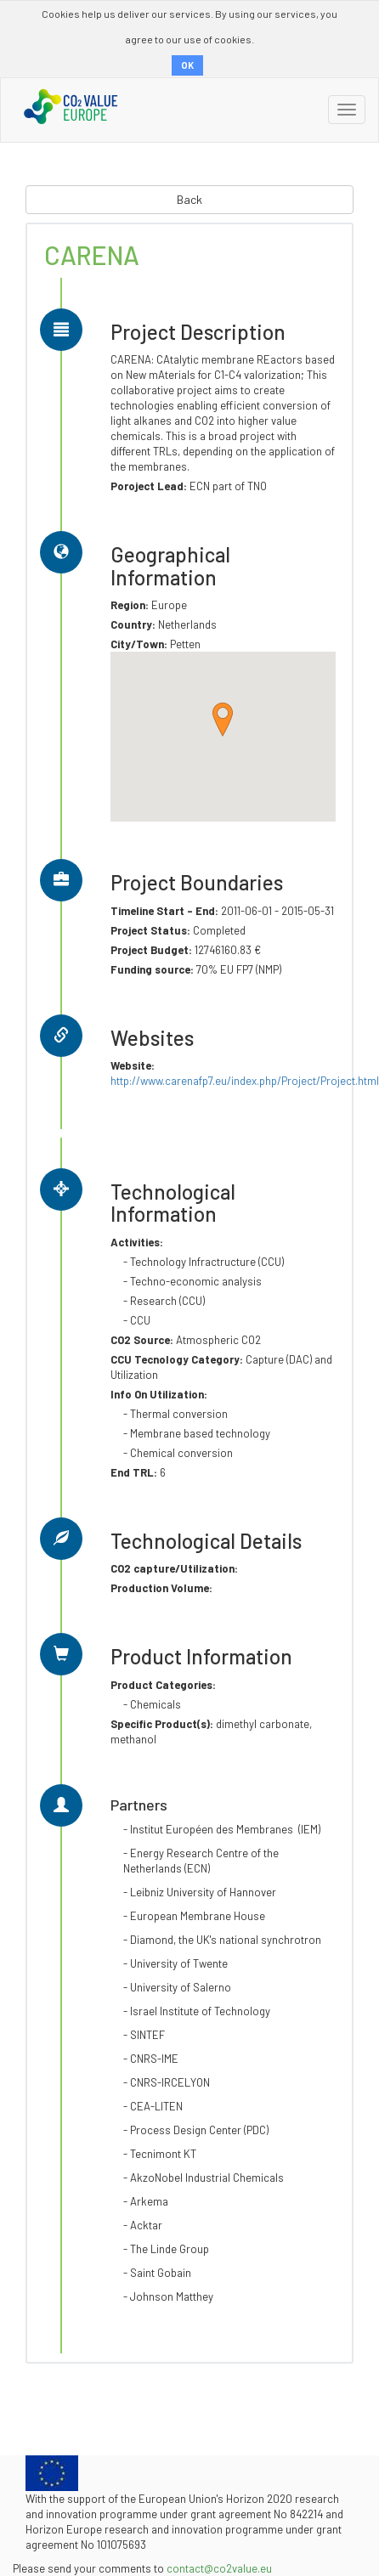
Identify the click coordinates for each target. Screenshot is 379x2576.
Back (189, 199)
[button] (222, 720)
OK (187, 65)
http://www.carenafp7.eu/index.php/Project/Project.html (244, 1080)
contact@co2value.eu (219, 2568)
